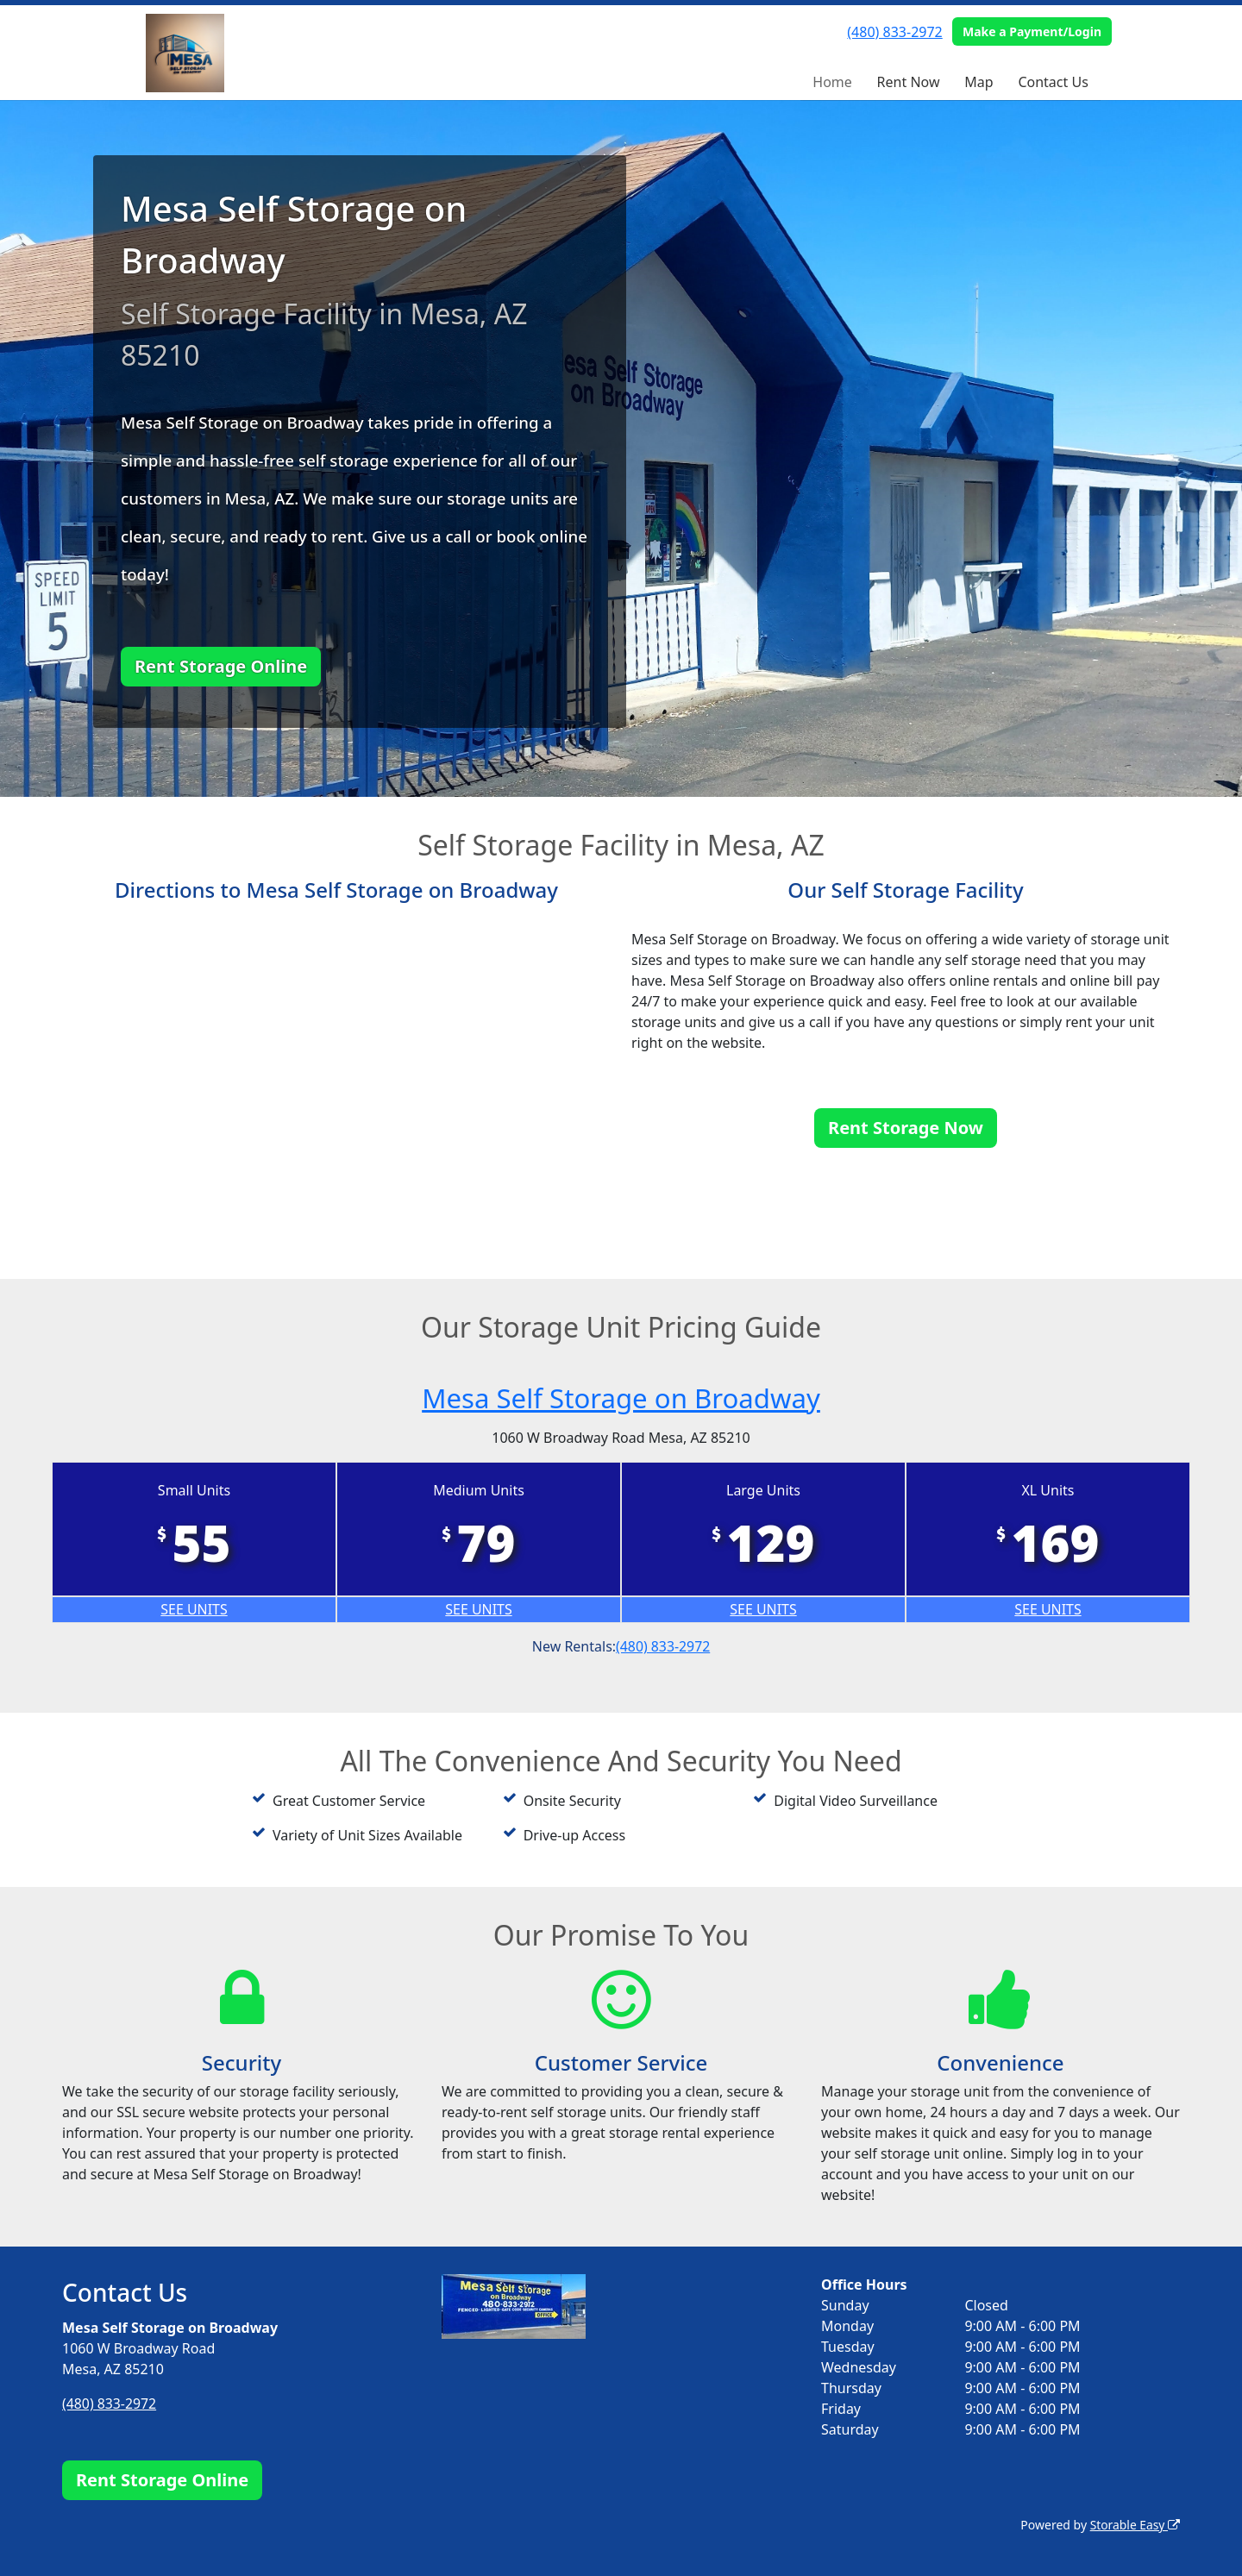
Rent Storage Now (905, 1127)
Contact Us (1053, 81)
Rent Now (908, 81)
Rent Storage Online (221, 666)
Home (832, 81)
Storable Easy (1134, 2524)
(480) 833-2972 (894, 31)
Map (978, 81)
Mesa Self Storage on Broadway (621, 1397)
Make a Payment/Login (1032, 31)
